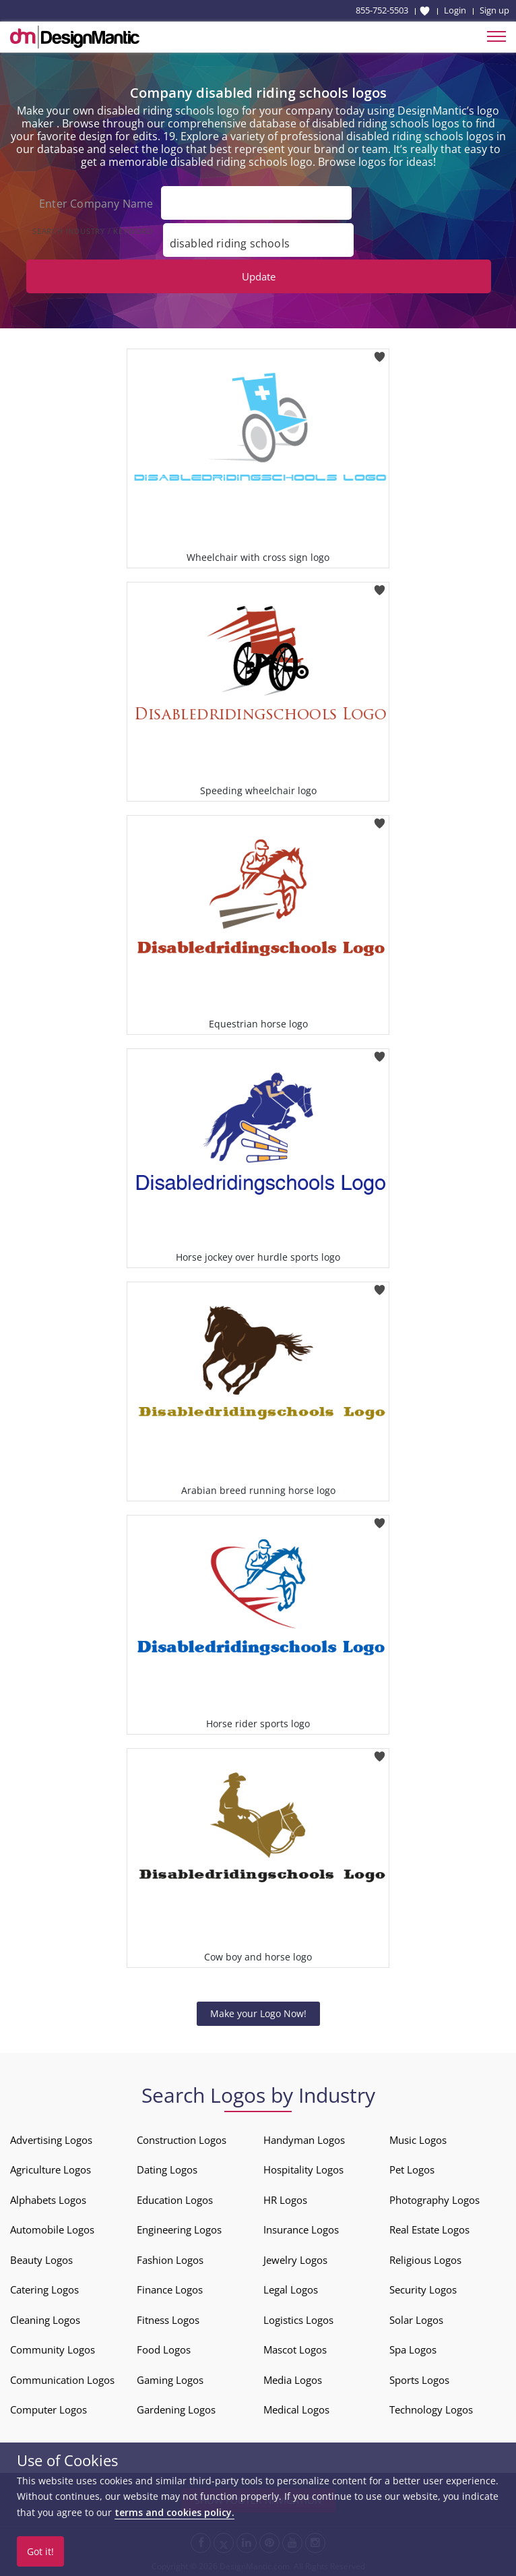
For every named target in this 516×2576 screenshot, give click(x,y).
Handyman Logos (304, 2140)
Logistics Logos (298, 2320)
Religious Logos (425, 2260)
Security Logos (423, 2289)
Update (259, 275)
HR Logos (285, 2200)
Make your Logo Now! (258, 2012)
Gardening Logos (176, 2409)
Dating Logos (167, 2169)
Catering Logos (44, 2289)
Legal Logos (290, 2289)
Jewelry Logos (295, 2260)
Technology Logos (431, 2409)
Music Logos (418, 2140)
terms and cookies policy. (174, 2512)
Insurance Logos (301, 2229)
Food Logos (164, 2349)
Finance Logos (170, 2289)
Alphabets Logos (48, 2200)
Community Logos (52, 2349)
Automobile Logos (52, 2229)
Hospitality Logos (303, 2169)
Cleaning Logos (45, 2320)
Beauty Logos (41, 2260)
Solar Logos (416, 2320)
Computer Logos (48, 2409)
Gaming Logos (170, 2380)
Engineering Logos (179, 2229)
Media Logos (292, 2380)
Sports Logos (419, 2380)
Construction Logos (181, 2140)
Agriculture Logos (50, 2169)
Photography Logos (434, 2200)
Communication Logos (62, 2380)
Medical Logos (296, 2409)
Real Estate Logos (429, 2229)
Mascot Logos (295, 2349)
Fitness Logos (168, 2320)
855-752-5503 (382, 10)
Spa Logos (413, 2349)
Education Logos (175, 2200)
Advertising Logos (51, 2140)
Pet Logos (411, 2169)
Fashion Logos (170, 2260)
